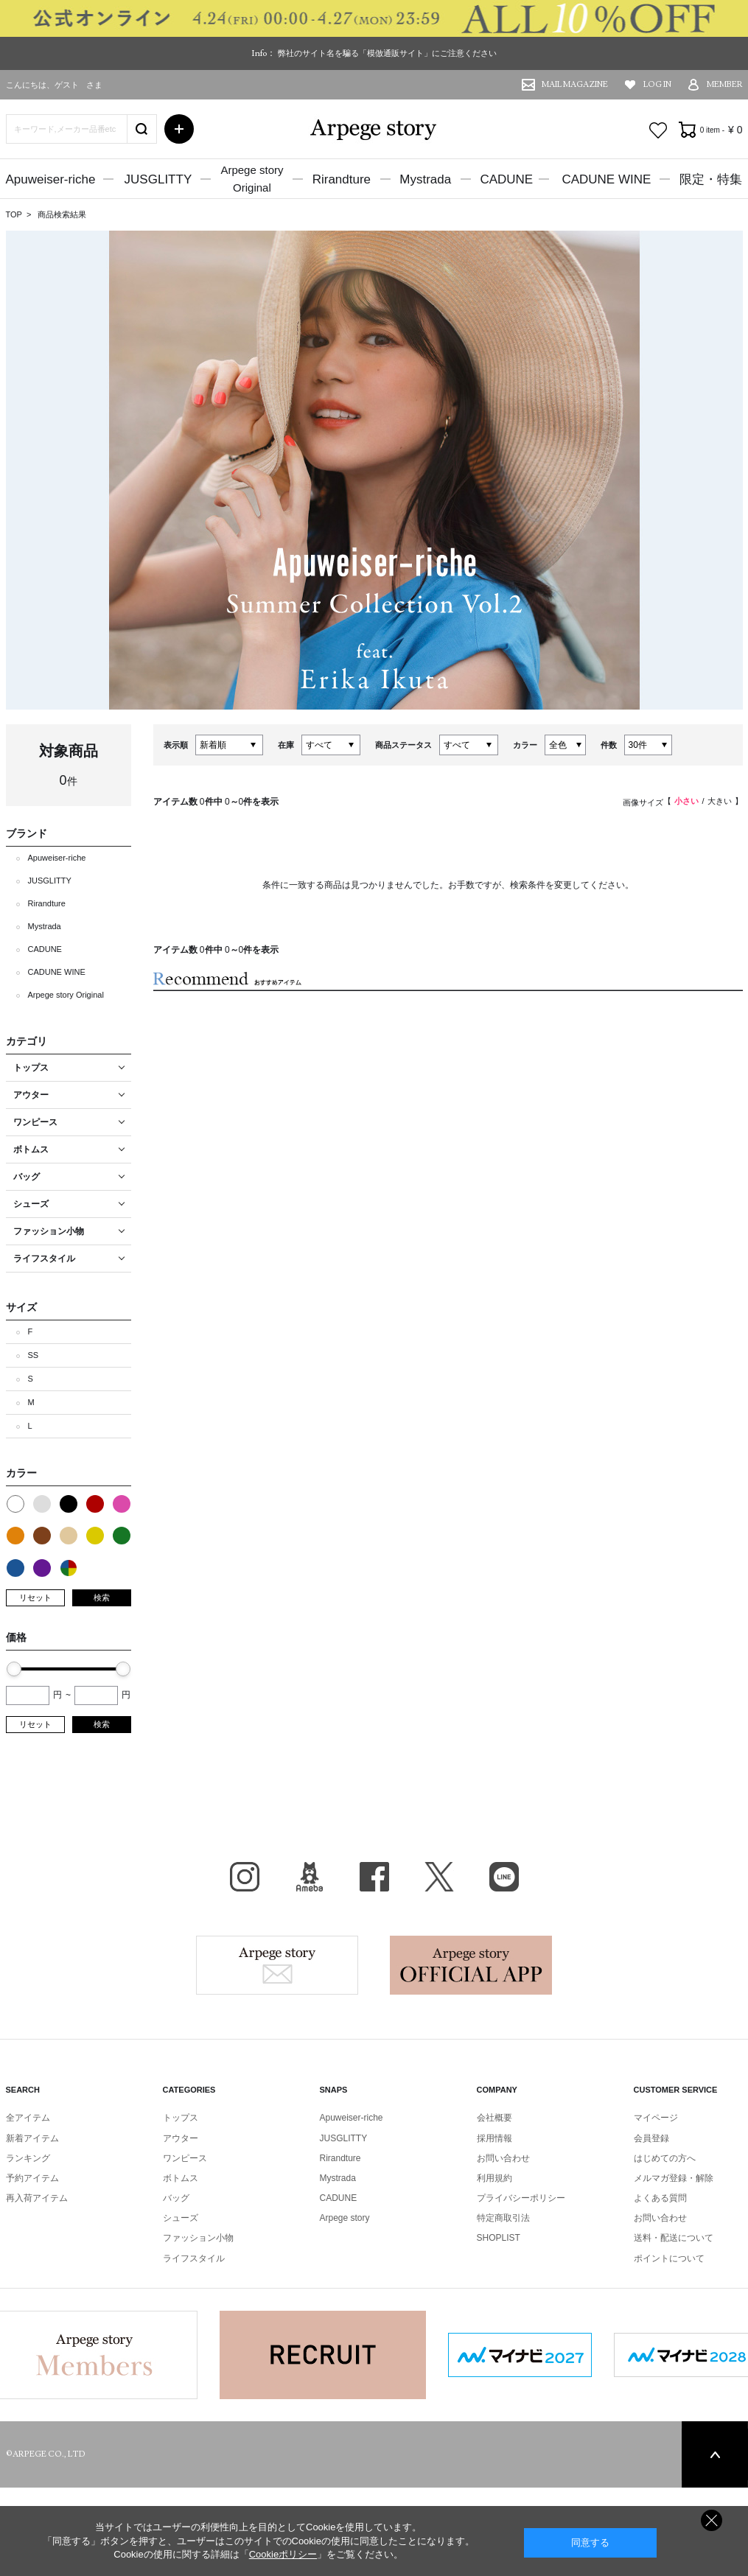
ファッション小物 (198, 2238)
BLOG (309, 1876)
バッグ (176, 2198)
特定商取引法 (503, 2218)
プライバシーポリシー (521, 2198)
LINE (504, 1876)
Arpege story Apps (471, 1965)
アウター (180, 2138)
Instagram (244, 1876)
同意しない (711, 2520)
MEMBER (725, 84)
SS (33, 1355)
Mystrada (425, 179)
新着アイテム (32, 2138)
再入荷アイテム (37, 2198)
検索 (102, 1597)
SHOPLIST (498, 2238)
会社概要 (494, 2118)
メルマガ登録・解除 (673, 2178)
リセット (35, 1597)
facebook (374, 1876)
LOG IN (657, 84)
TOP (14, 214)
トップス (180, 2118)
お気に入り (658, 130)
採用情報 (494, 2138)
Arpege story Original (66, 994)
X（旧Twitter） (439, 1876)
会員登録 (651, 2138)
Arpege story (277, 1965)
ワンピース (185, 2158)
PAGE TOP (715, 2454)
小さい (686, 801)
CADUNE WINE (606, 179)
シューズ (180, 2218)
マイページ (656, 2118)
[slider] (14, 1669)
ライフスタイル (194, 2258)
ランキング (28, 2158)
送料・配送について (673, 2238)
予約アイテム (32, 2178)
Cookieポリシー (283, 2554)
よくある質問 (660, 2198)
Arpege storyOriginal (251, 179)
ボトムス (180, 2178)
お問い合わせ (503, 2158)
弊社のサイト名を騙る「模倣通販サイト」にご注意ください (387, 53)
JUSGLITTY (158, 179)
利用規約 (494, 2178)
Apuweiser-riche (51, 179)
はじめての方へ (665, 2158)
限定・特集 (710, 179)
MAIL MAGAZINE (575, 84)
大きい (719, 801)
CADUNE (506, 179)
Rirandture (341, 179)
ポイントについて (669, 2258)
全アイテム (28, 2118)
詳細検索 (179, 129)
